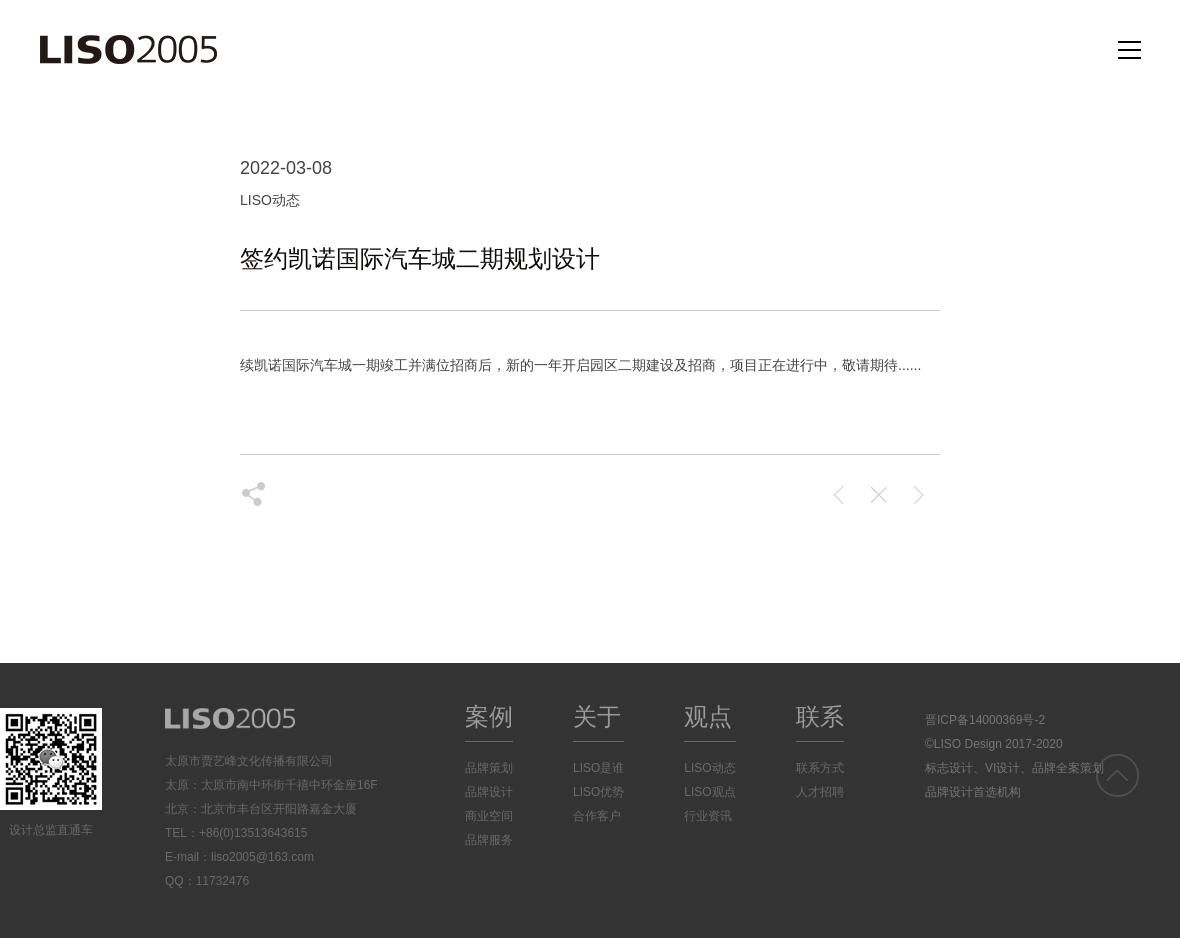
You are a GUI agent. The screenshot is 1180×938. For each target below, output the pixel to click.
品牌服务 (489, 840)
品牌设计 (489, 792)
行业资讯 (708, 816)
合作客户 (597, 816)
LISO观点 (709, 792)
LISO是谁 (598, 768)
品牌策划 (489, 768)
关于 (597, 716)
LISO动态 (709, 768)
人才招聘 (820, 792)
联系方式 (820, 768)
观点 (708, 716)
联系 (820, 716)
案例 (489, 716)
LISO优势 (598, 792)
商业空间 (489, 816)
